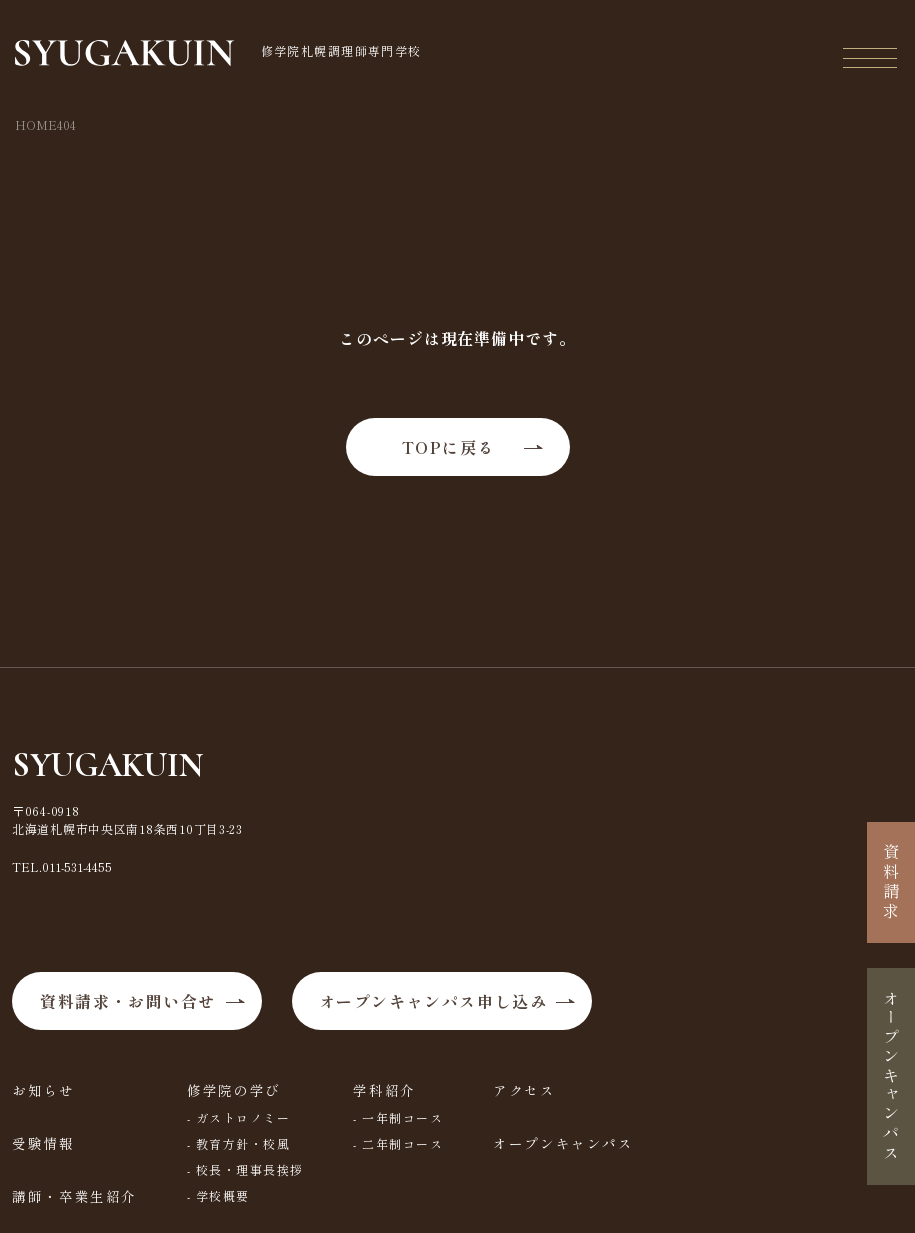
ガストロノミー (243, 1117)
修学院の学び (234, 1090)
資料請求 (891, 882)
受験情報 (43, 1143)
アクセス (524, 1090)
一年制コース (403, 1117)
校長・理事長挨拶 (250, 1169)
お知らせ (43, 1090)
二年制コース (403, 1143)
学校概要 (223, 1195)
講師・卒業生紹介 (74, 1196)
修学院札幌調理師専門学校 (218, 53)
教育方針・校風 (243, 1143)
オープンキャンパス (563, 1143)
